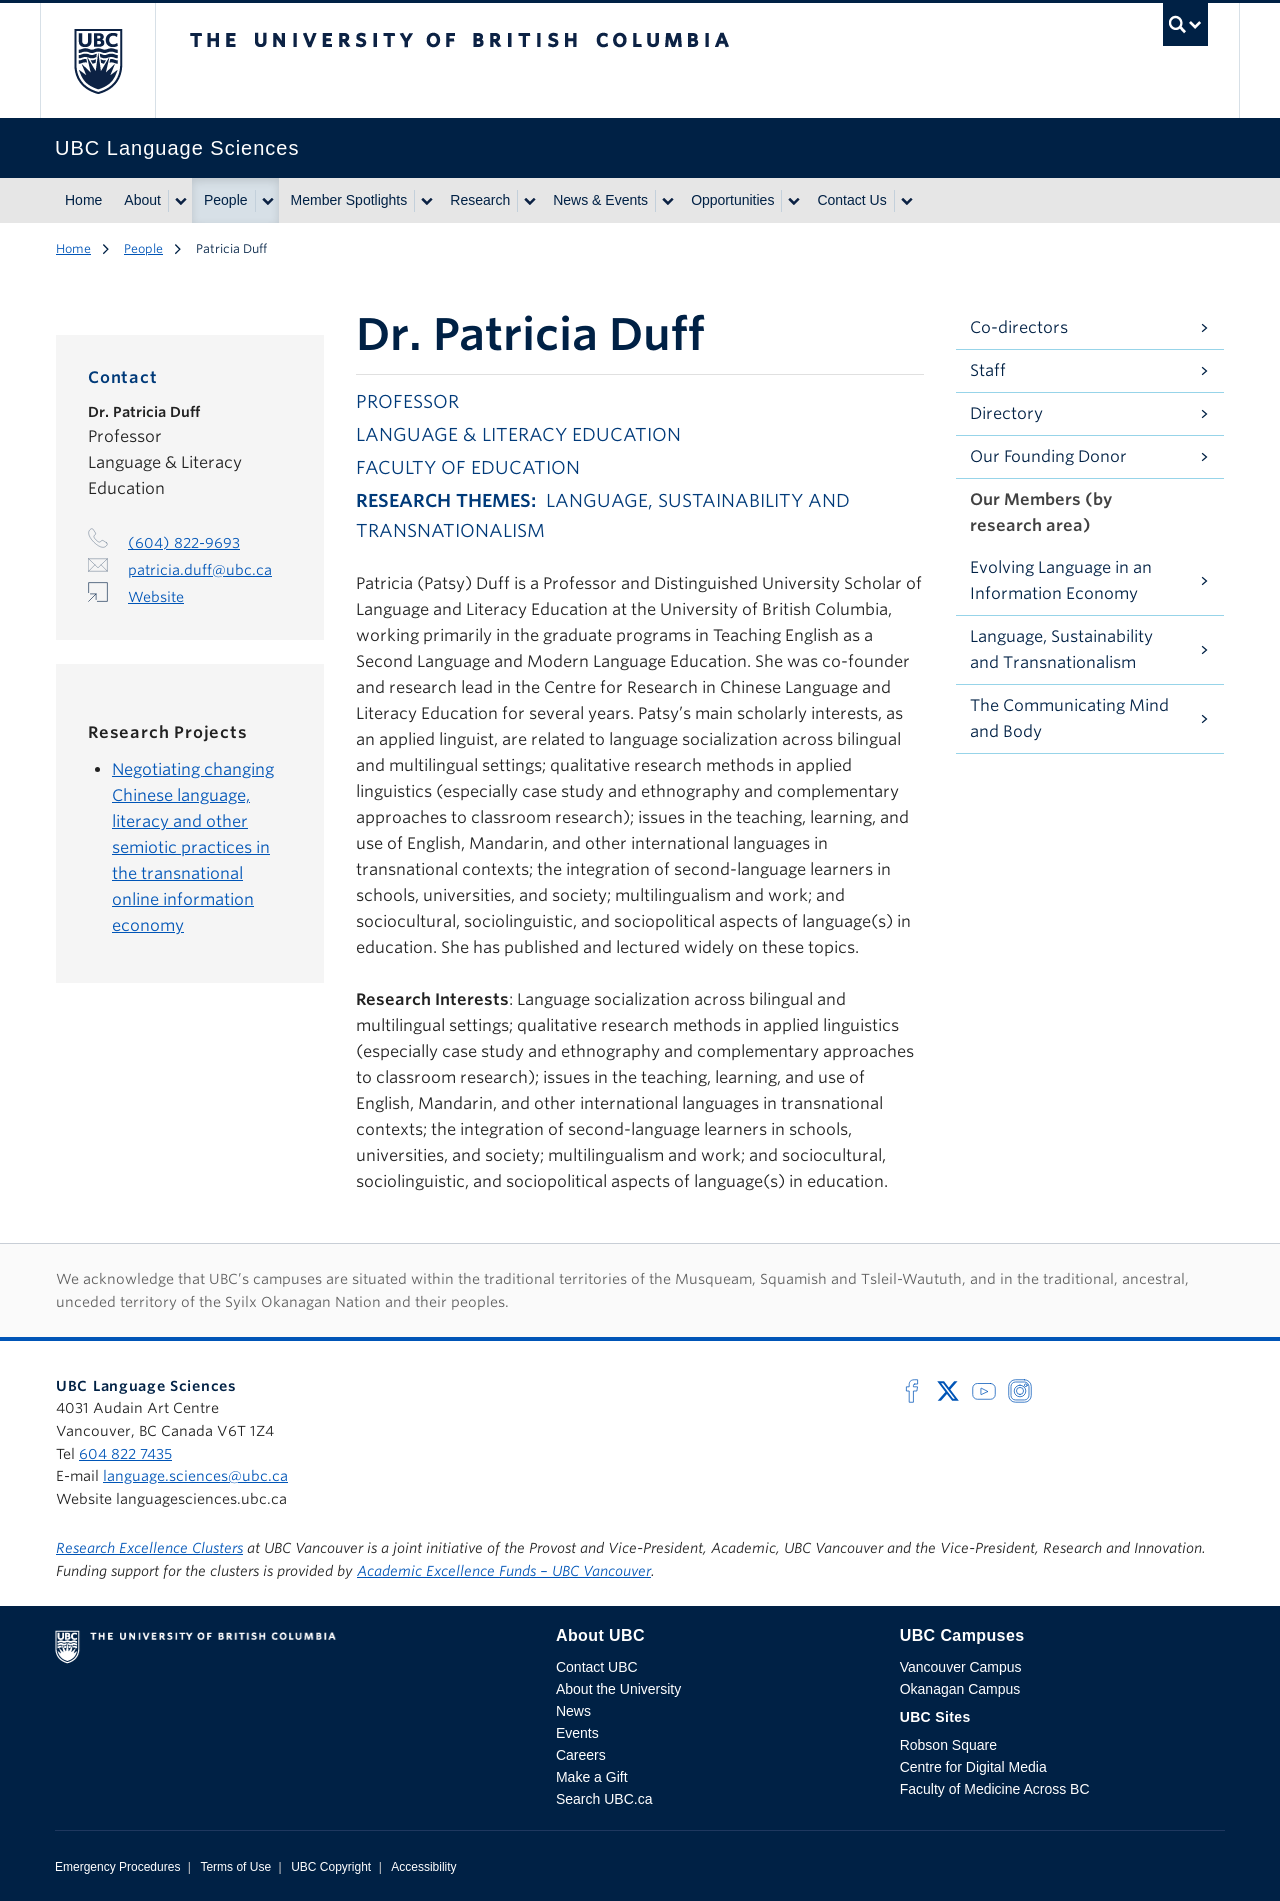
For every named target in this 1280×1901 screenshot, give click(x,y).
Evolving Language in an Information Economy (1061, 580)
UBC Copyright (331, 1867)
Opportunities (732, 200)
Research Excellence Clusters (149, 1548)
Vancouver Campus (961, 1667)
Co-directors (1019, 327)
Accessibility (423, 1867)
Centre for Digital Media (973, 1767)
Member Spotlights (349, 200)
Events (577, 1733)
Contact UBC (597, 1667)
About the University (618, 1689)
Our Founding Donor (1048, 456)
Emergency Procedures (117, 1867)
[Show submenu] (180, 201)
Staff (988, 370)
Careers (581, 1755)
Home (83, 200)
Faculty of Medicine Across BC (995, 1789)
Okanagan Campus (960, 1689)
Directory (1006, 413)
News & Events (600, 200)
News (573, 1711)
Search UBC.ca (604, 1799)
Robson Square (948, 1745)
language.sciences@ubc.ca (195, 1476)
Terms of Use (235, 1867)
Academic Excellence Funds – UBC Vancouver (504, 1571)
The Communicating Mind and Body (1069, 718)
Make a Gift (592, 1777)
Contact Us (851, 200)
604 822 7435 (125, 1454)
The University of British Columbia (97, 60)
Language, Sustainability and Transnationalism (1061, 649)
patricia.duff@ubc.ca (200, 570)
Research (480, 200)
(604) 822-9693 (184, 543)
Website (156, 597)
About (142, 200)
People (226, 200)
